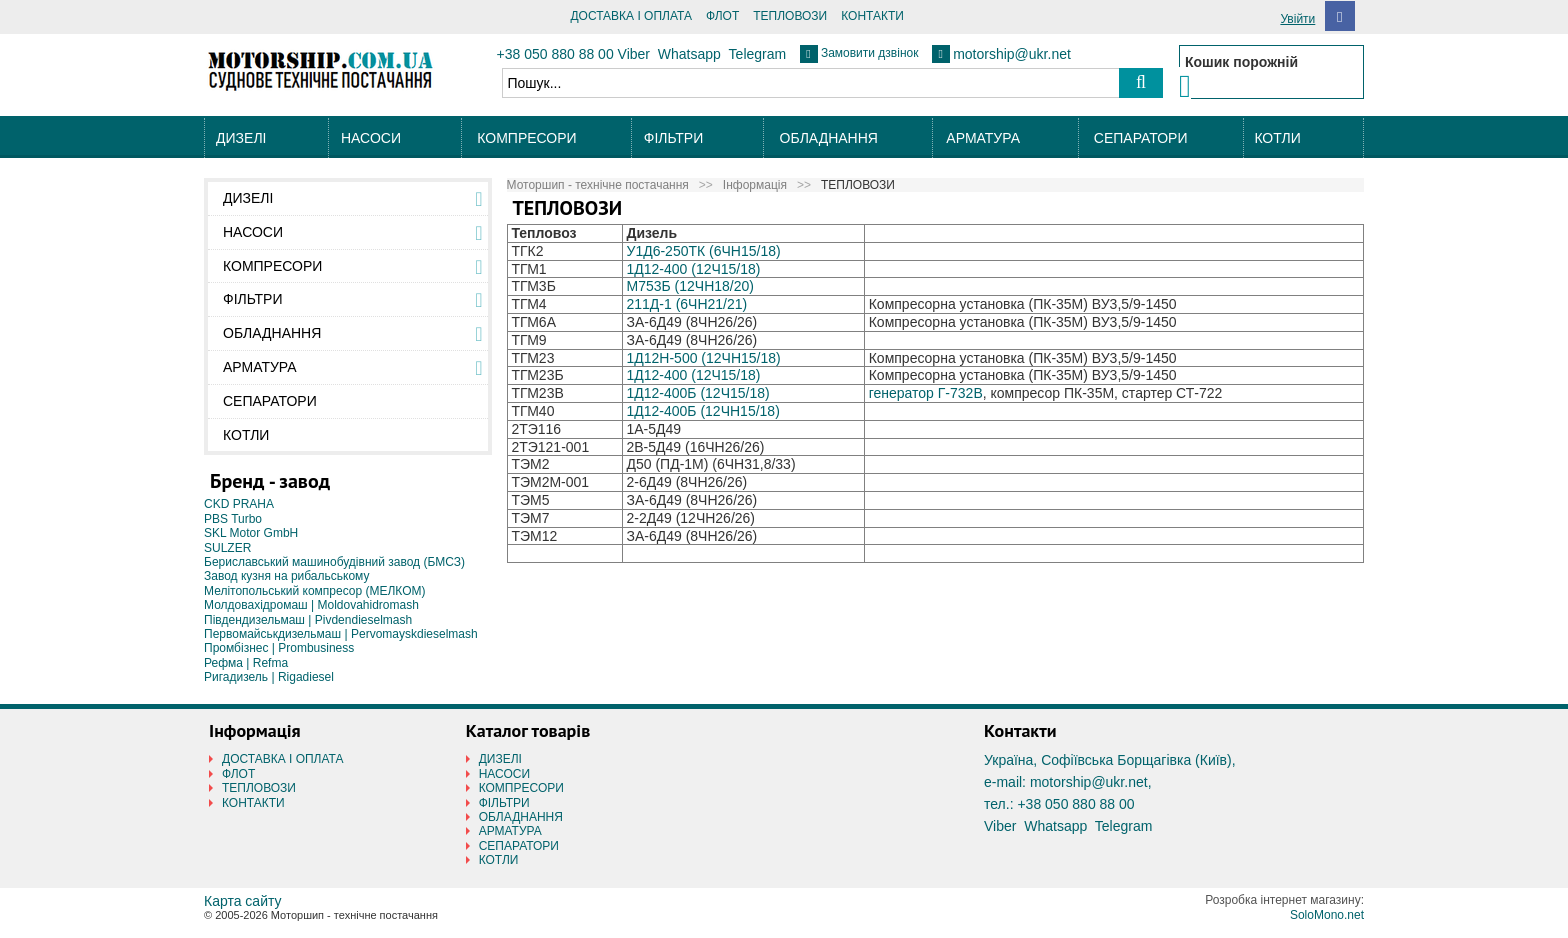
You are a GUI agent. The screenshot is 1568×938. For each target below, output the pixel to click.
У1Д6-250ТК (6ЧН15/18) (703, 251)
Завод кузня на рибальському (287, 576)
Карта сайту (243, 901)
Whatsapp (689, 54)
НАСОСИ (371, 138)
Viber (634, 54)
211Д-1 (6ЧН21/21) (686, 304)
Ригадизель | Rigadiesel (269, 677)
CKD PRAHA (239, 504)
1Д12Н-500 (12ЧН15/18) (703, 358)
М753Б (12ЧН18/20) (689, 286)
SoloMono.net (1327, 915)
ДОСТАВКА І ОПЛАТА (631, 16)
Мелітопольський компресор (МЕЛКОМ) (315, 591)
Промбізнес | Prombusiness (279, 648)
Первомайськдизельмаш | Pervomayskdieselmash (341, 634)
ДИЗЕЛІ (241, 138)
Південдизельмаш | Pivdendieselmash (308, 620)
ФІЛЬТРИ (673, 138)
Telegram (758, 54)
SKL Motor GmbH (251, 533)
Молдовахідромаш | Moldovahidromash (311, 605)
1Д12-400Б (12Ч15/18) (697, 393)
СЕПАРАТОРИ (1141, 138)
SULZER (227, 548)
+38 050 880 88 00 (555, 54)
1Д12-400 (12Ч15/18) (693, 269)
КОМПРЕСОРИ (526, 138)
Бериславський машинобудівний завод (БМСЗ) (334, 562)
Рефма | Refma (246, 663)
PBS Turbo (233, 519)
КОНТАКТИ (872, 16)
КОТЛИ (1277, 138)
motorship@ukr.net (1012, 54)
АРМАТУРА (983, 138)
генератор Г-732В (926, 393)
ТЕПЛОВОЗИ (790, 16)
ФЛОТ (722, 16)
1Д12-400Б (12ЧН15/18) (702, 411)
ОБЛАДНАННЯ (829, 138)
